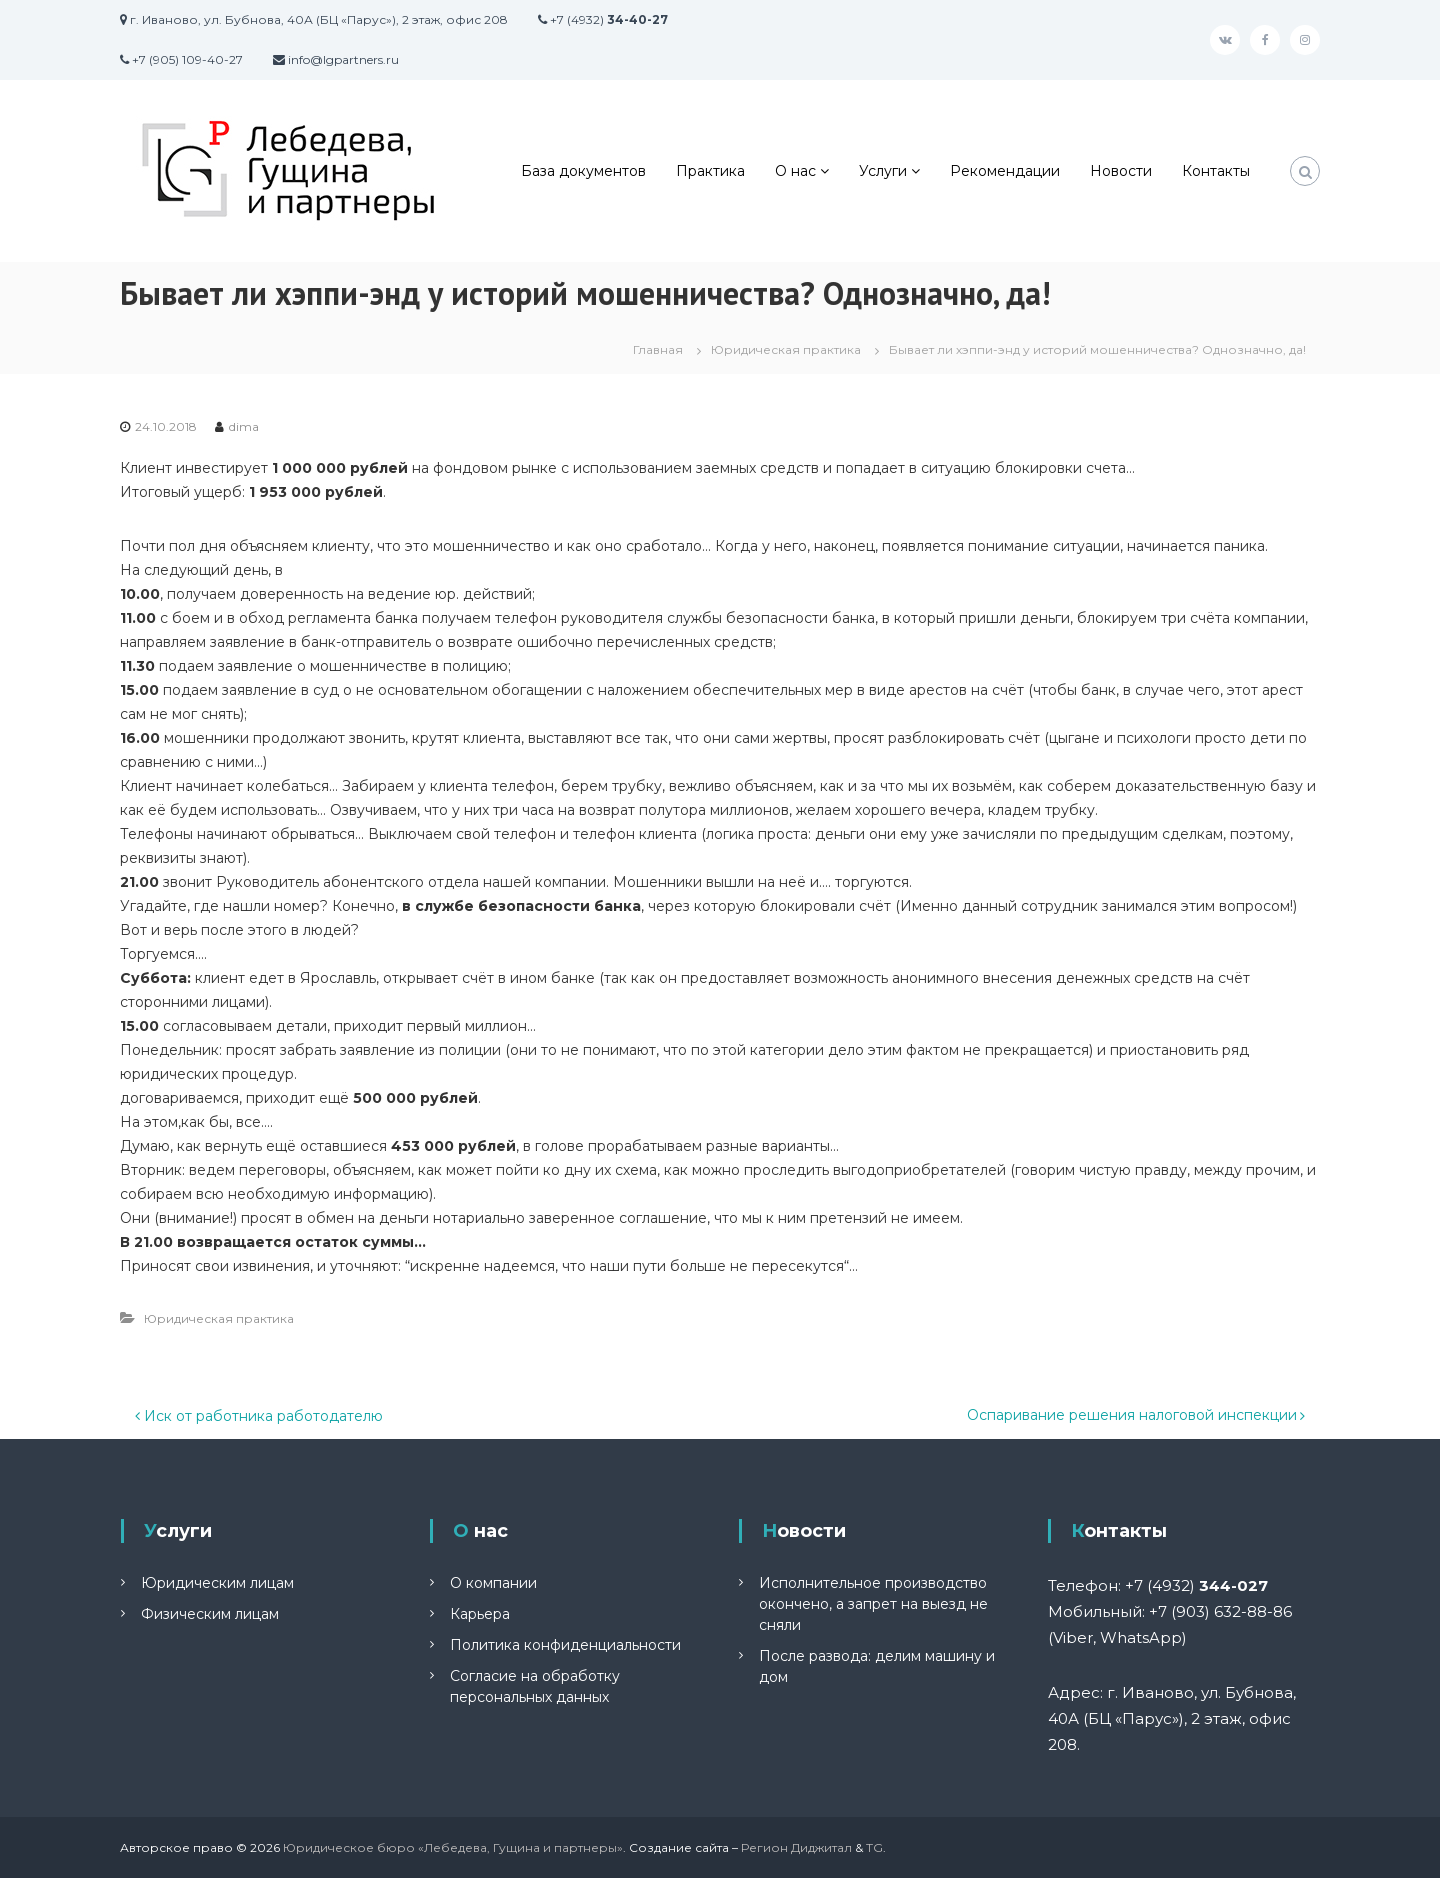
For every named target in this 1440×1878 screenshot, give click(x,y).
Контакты (1216, 171)
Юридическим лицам (217, 1583)
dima (244, 426)
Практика (710, 171)
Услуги (883, 171)
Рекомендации (1005, 171)
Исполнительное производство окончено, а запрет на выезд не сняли (873, 1604)
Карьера (480, 1614)
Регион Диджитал (796, 1847)
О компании (493, 1583)
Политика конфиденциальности (565, 1645)
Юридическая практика (786, 349)
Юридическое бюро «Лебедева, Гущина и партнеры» (453, 1847)
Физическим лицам (210, 1614)
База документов (583, 171)
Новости (1121, 171)
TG (874, 1847)
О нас (795, 171)
